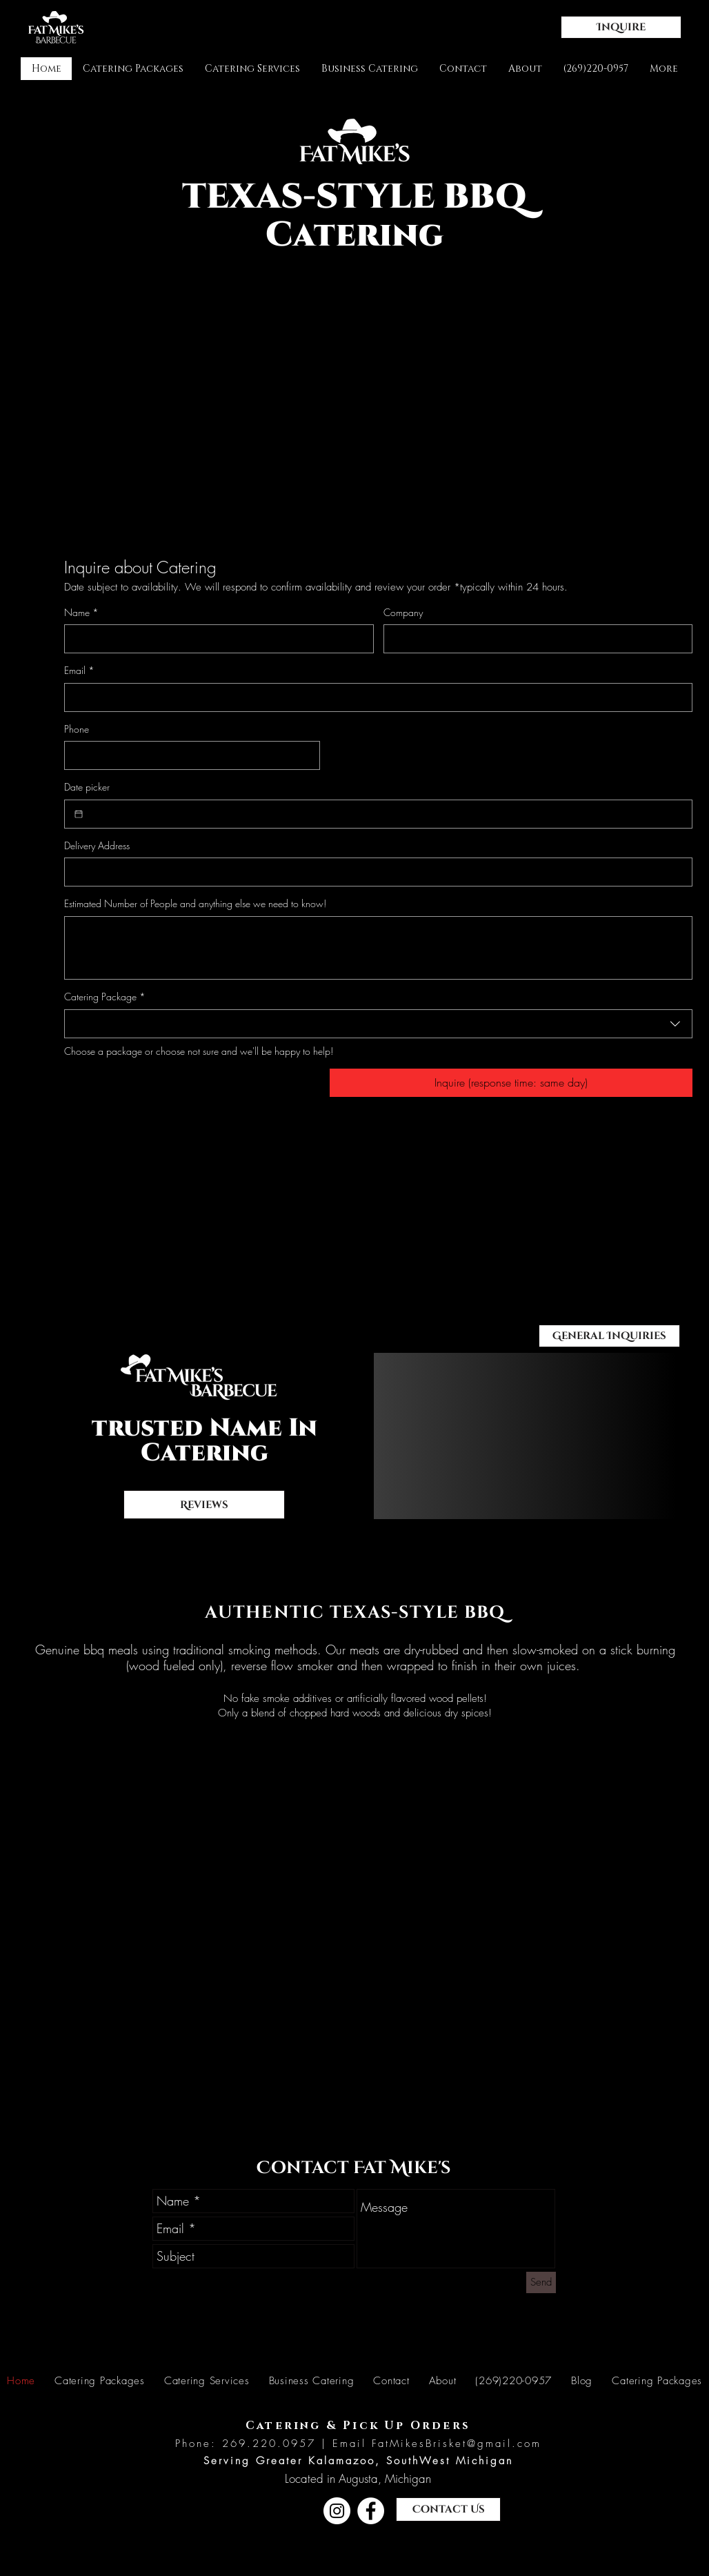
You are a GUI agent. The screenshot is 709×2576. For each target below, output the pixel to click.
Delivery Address (97, 845)
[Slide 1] (506, 1487)
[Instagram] (336, 2510)
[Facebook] (370, 2510)
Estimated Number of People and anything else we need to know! (195, 903)
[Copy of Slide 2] (545, 1487)
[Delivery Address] (374, 872)
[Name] (215, 639)
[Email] (374, 697)
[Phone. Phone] (188, 755)
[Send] (541, 2282)
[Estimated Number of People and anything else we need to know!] (378, 947)
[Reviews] (204, 1504)
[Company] (534, 639)
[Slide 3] (532, 1487)
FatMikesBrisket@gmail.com (456, 2443)
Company (403, 612)
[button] (621, 27)
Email (79, 670)
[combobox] (378, 1023)
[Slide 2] (520, 1487)
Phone (76, 728)
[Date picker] (78, 814)
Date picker (87, 786)
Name (81, 613)
